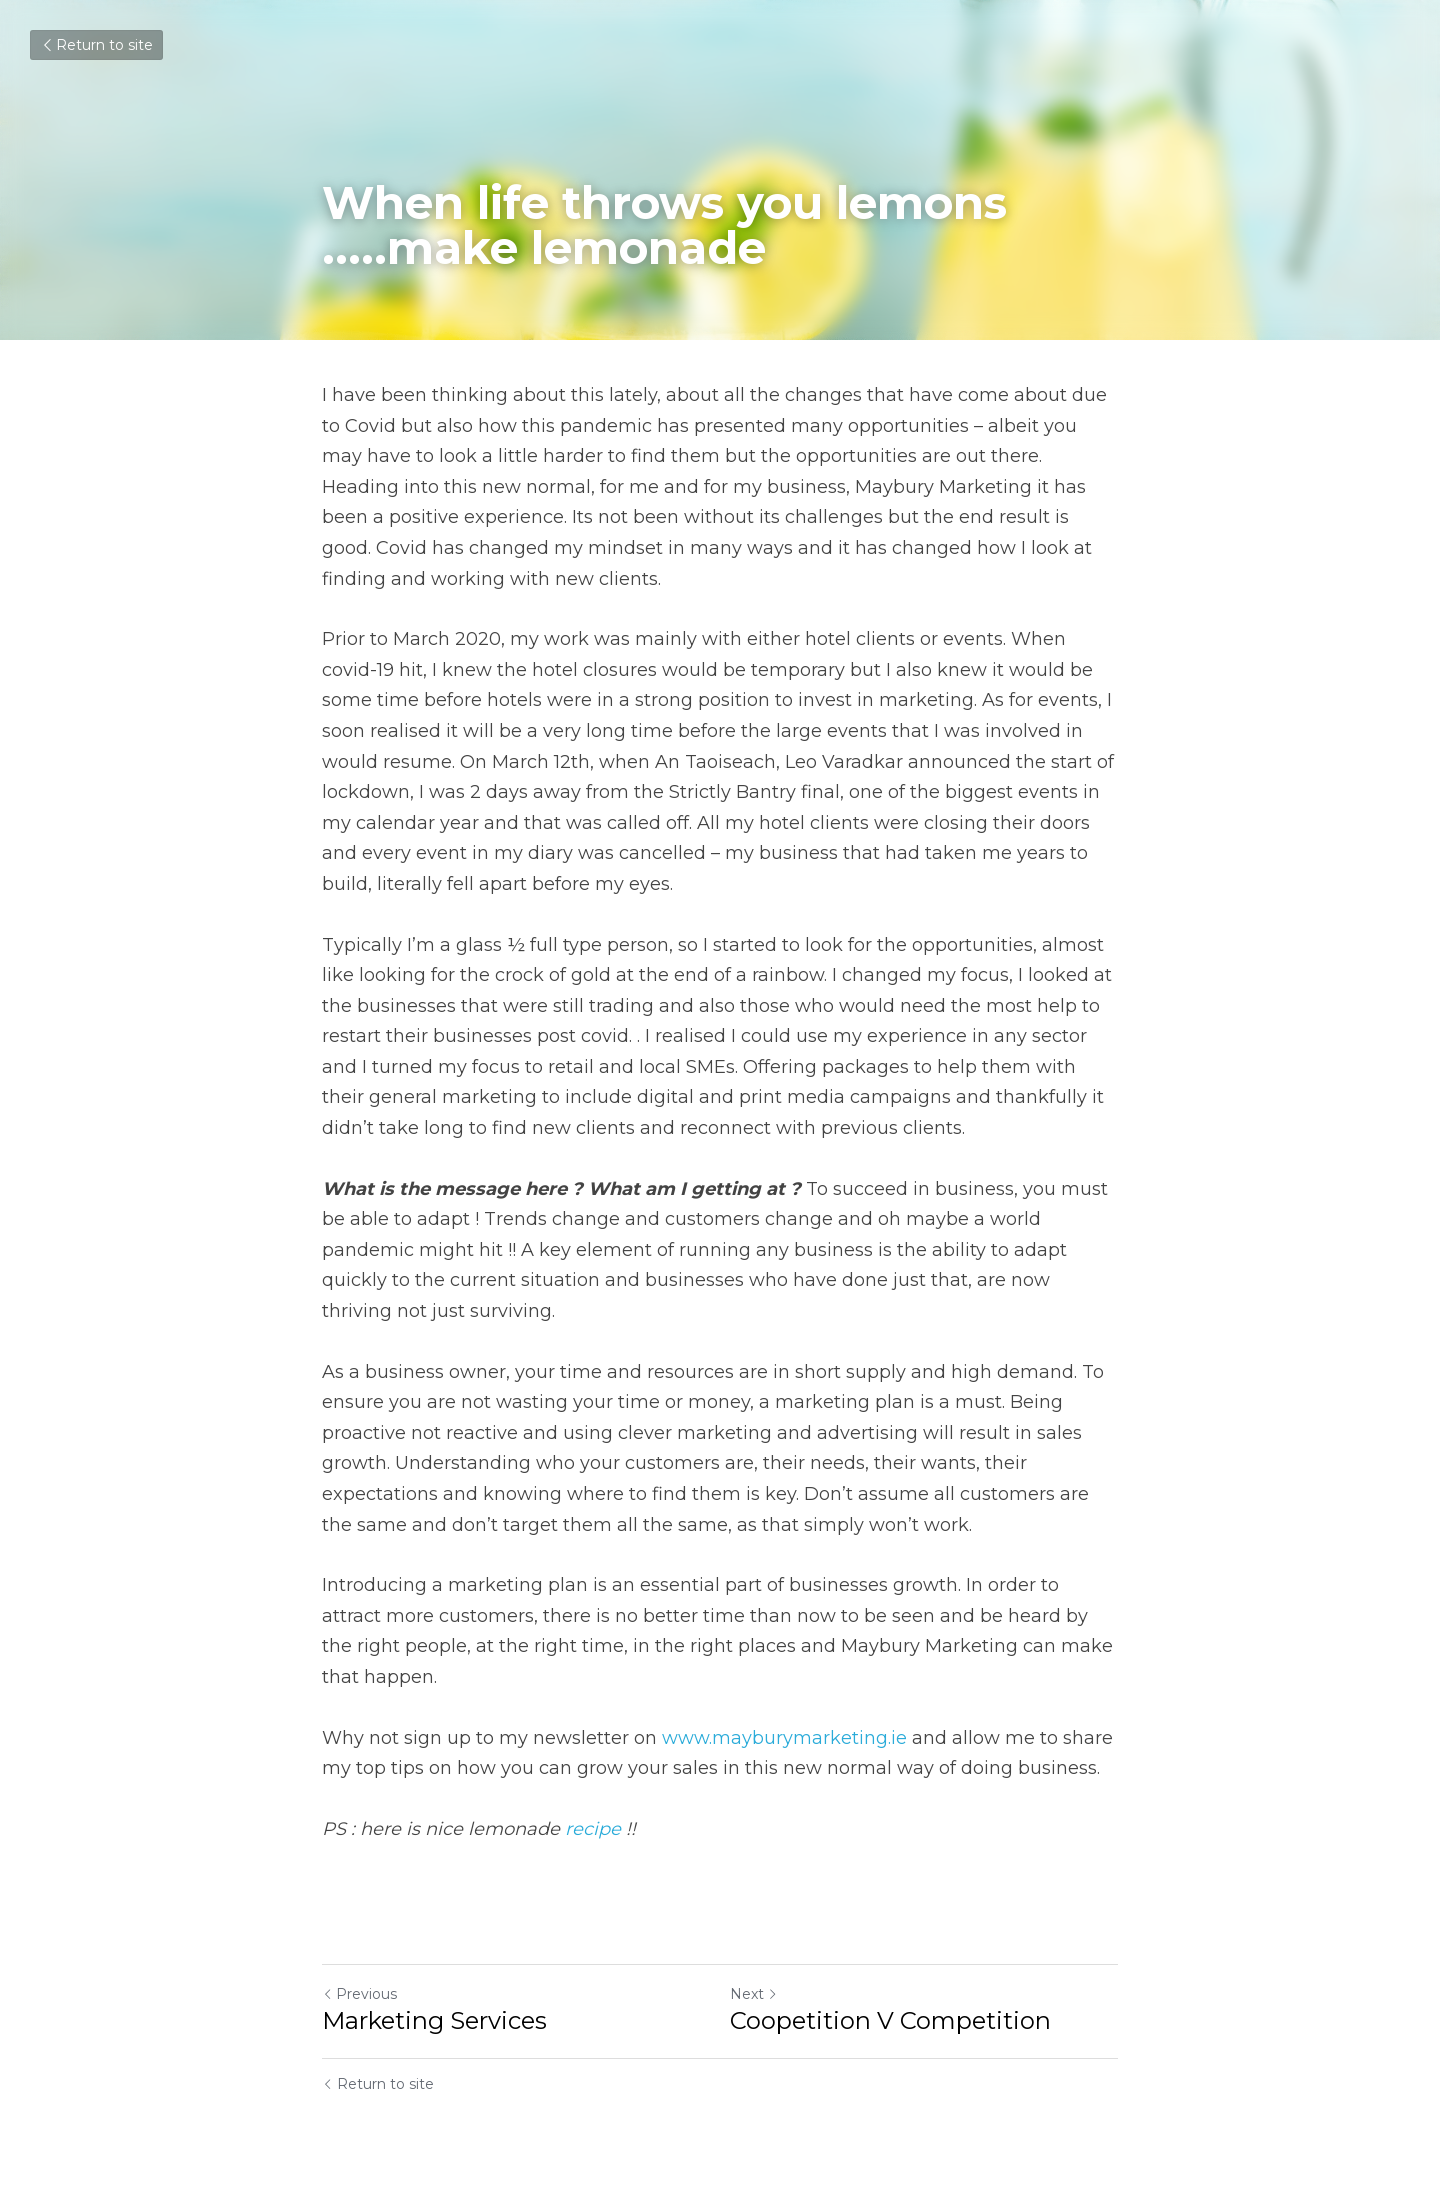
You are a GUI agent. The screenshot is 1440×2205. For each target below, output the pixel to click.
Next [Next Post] (754, 1994)
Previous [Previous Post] (359, 1994)
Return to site (96, 45)
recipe (593, 1829)
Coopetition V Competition (890, 2020)
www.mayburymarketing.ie (784, 1738)
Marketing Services (434, 2020)
